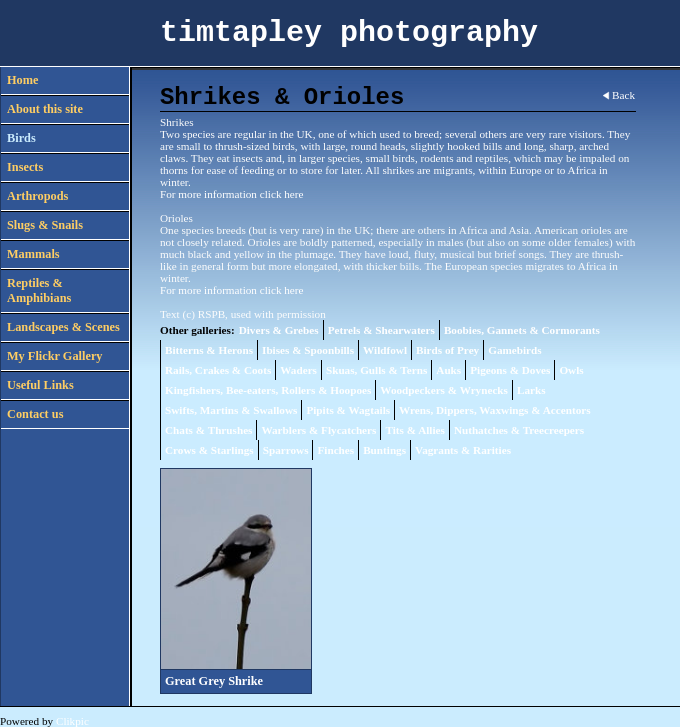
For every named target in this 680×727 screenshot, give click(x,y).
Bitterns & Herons (209, 350)
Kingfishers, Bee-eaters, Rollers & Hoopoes (268, 390)
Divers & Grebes (279, 330)
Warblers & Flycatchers (318, 430)
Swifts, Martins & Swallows (231, 410)
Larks (531, 390)
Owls (571, 370)
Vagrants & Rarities (463, 450)
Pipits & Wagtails (348, 410)
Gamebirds (514, 350)
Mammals (33, 254)
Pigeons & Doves (510, 370)
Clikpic (72, 721)
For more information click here (232, 194)
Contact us (35, 414)
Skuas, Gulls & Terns (376, 370)
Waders (298, 370)
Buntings (384, 450)
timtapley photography (349, 33)
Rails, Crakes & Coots (218, 370)
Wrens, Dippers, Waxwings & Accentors (494, 410)
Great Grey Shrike (214, 681)
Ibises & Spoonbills (308, 350)
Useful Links (40, 385)
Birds (21, 138)
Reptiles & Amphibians (39, 290)
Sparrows (286, 450)
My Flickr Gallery (55, 356)
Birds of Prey (447, 350)
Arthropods (37, 196)
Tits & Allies (414, 430)
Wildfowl (385, 350)
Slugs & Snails (45, 225)
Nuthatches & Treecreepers (519, 430)
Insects (25, 167)
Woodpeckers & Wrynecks (444, 390)
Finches (335, 450)
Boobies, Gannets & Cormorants (522, 330)
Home (22, 80)
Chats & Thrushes (208, 430)
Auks (448, 370)
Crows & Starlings (209, 450)
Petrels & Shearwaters (381, 330)
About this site (45, 109)
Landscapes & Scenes (63, 327)
